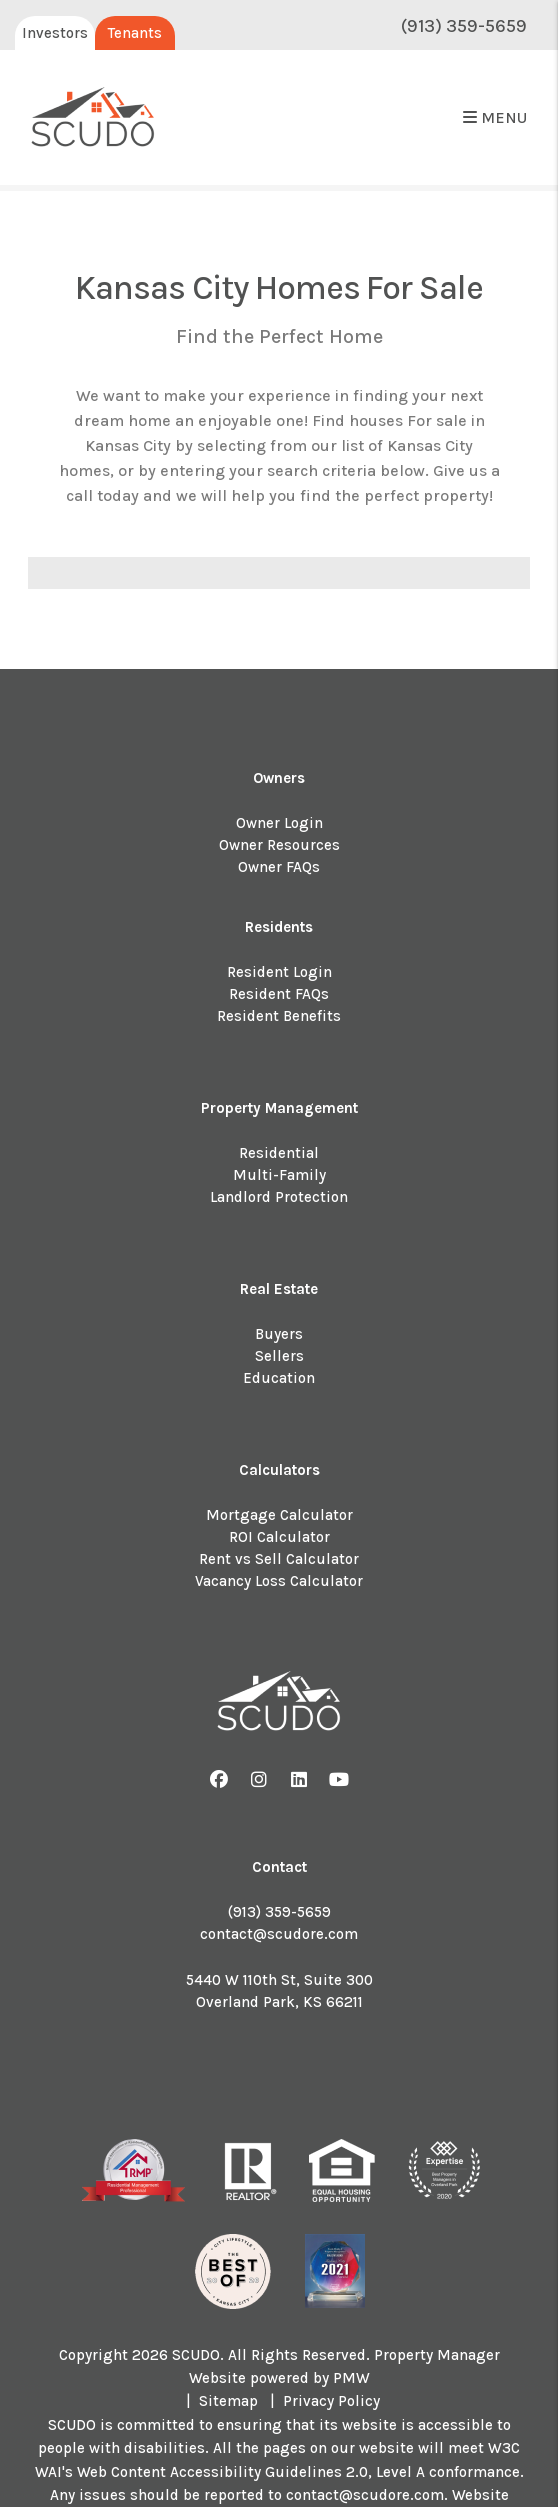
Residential (279, 1153)
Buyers (279, 1334)
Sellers (279, 1356)
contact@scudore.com (279, 1934)
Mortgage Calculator (279, 1515)
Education (279, 1378)
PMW (351, 2378)
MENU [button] (495, 117)
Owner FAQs (279, 867)
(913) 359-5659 (464, 26)
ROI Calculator (279, 1537)
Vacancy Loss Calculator (279, 1581)
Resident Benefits (279, 1016)
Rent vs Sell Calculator (279, 1559)
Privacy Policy (331, 2401)
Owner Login (279, 823)
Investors (55, 33)
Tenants (135, 33)
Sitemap (228, 2401)
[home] (93, 118)
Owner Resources (279, 845)
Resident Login (279, 972)
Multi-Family (279, 1175)
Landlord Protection (279, 1197)
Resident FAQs (279, 994)
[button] (219, 1780)
